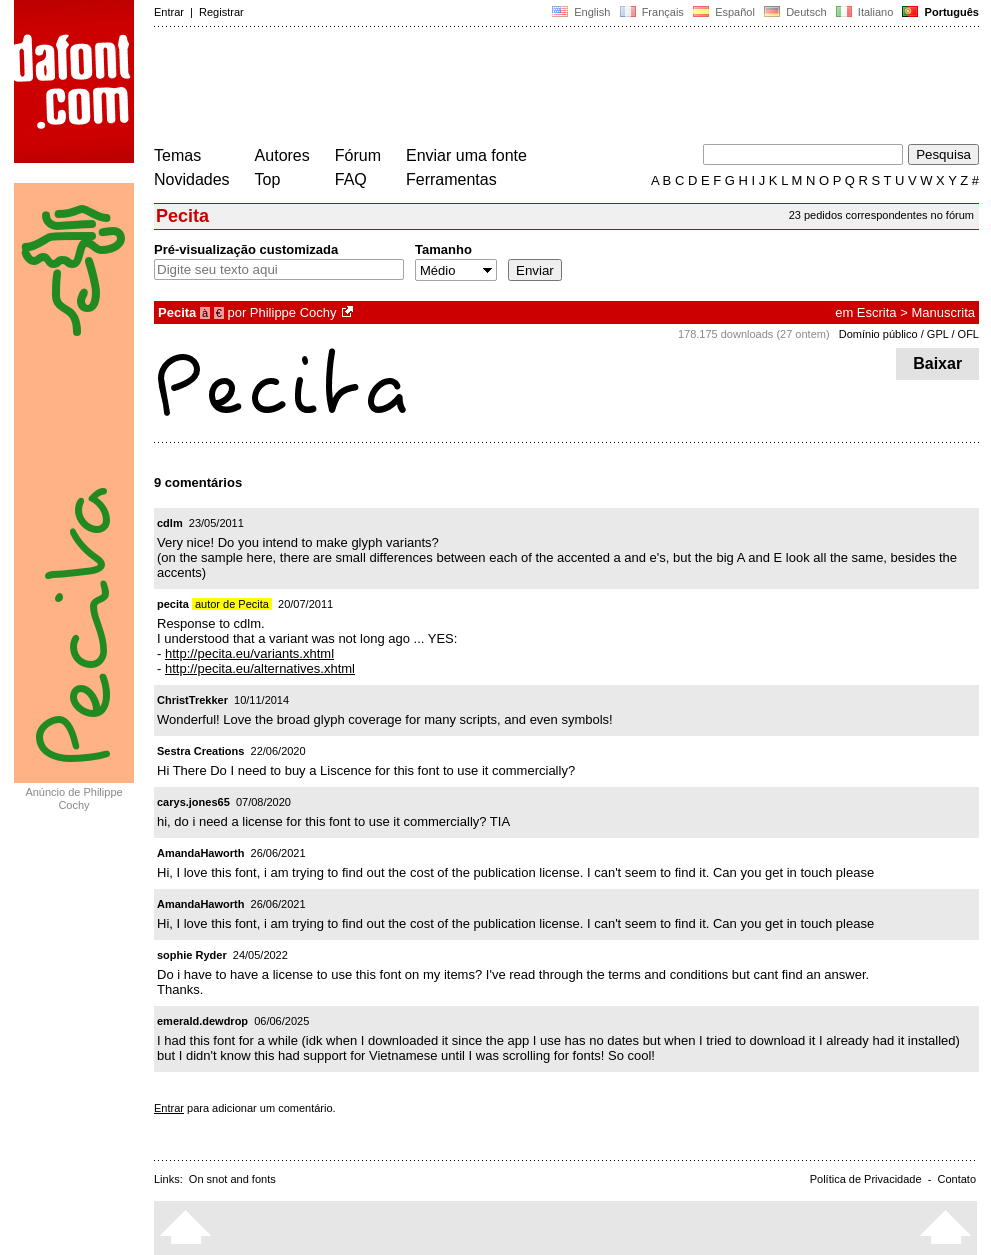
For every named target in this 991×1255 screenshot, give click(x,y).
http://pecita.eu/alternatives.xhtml (260, 668)
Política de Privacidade (866, 1179)
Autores (282, 155)
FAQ (351, 179)
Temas (177, 155)
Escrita (877, 312)
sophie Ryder (192, 955)
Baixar (937, 363)
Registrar (221, 12)
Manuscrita (943, 312)
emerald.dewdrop (202, 1021)
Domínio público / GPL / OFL (909, 334)
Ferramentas (451, 179)
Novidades (192, 179)
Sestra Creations (200, 751)
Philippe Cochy (293, 312)
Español (724, 12)
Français (651, 12)
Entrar (169, 12)
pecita (173, 604)
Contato (956, 1179)
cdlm (170, 523)
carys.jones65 (193, 802)
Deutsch (795, 12)
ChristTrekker (192, 700)
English (581, 12)
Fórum (358, 155)
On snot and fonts (232, 1179)
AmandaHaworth (200, 853)
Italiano (865, 12)
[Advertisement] (518, 88)
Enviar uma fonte (466, 155)
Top (268, 179)
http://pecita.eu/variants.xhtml (249, 653)
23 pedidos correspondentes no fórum (881, 215)
